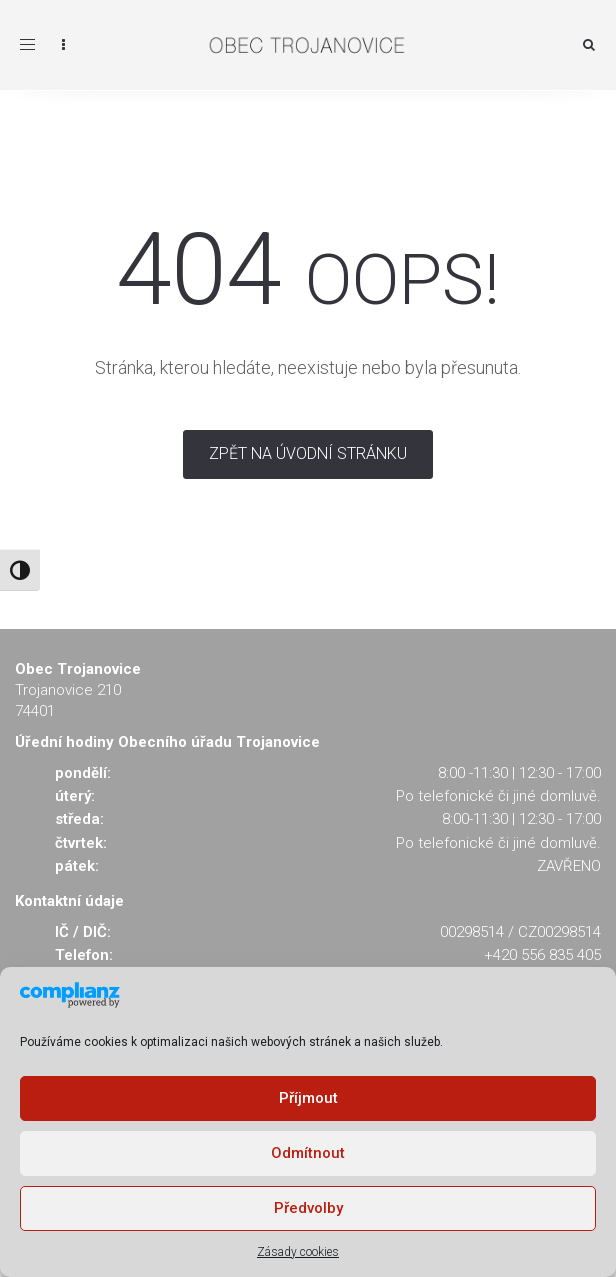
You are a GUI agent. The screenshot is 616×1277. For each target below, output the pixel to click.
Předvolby (308, 1208)
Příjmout (308, 1098)
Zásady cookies (298, 1252)
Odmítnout (308, 1153)
